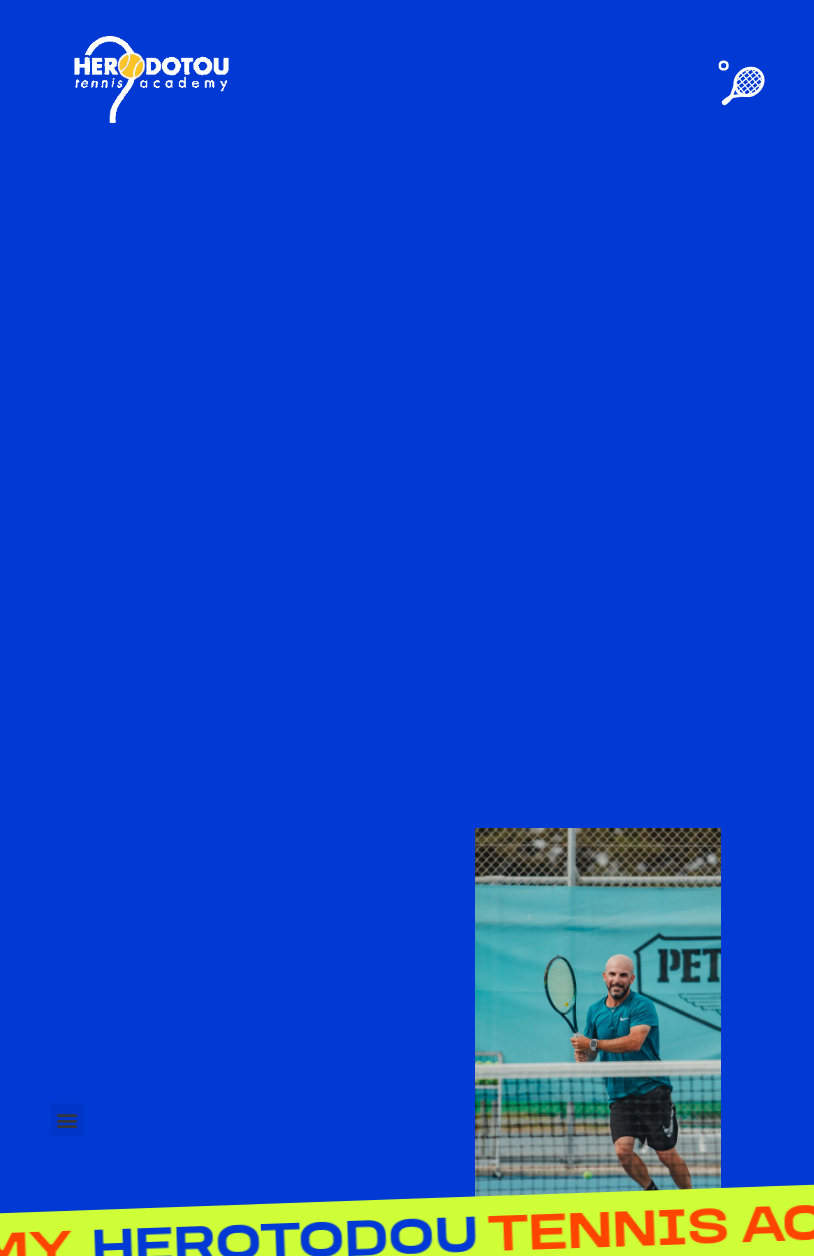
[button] (67, 1119)
